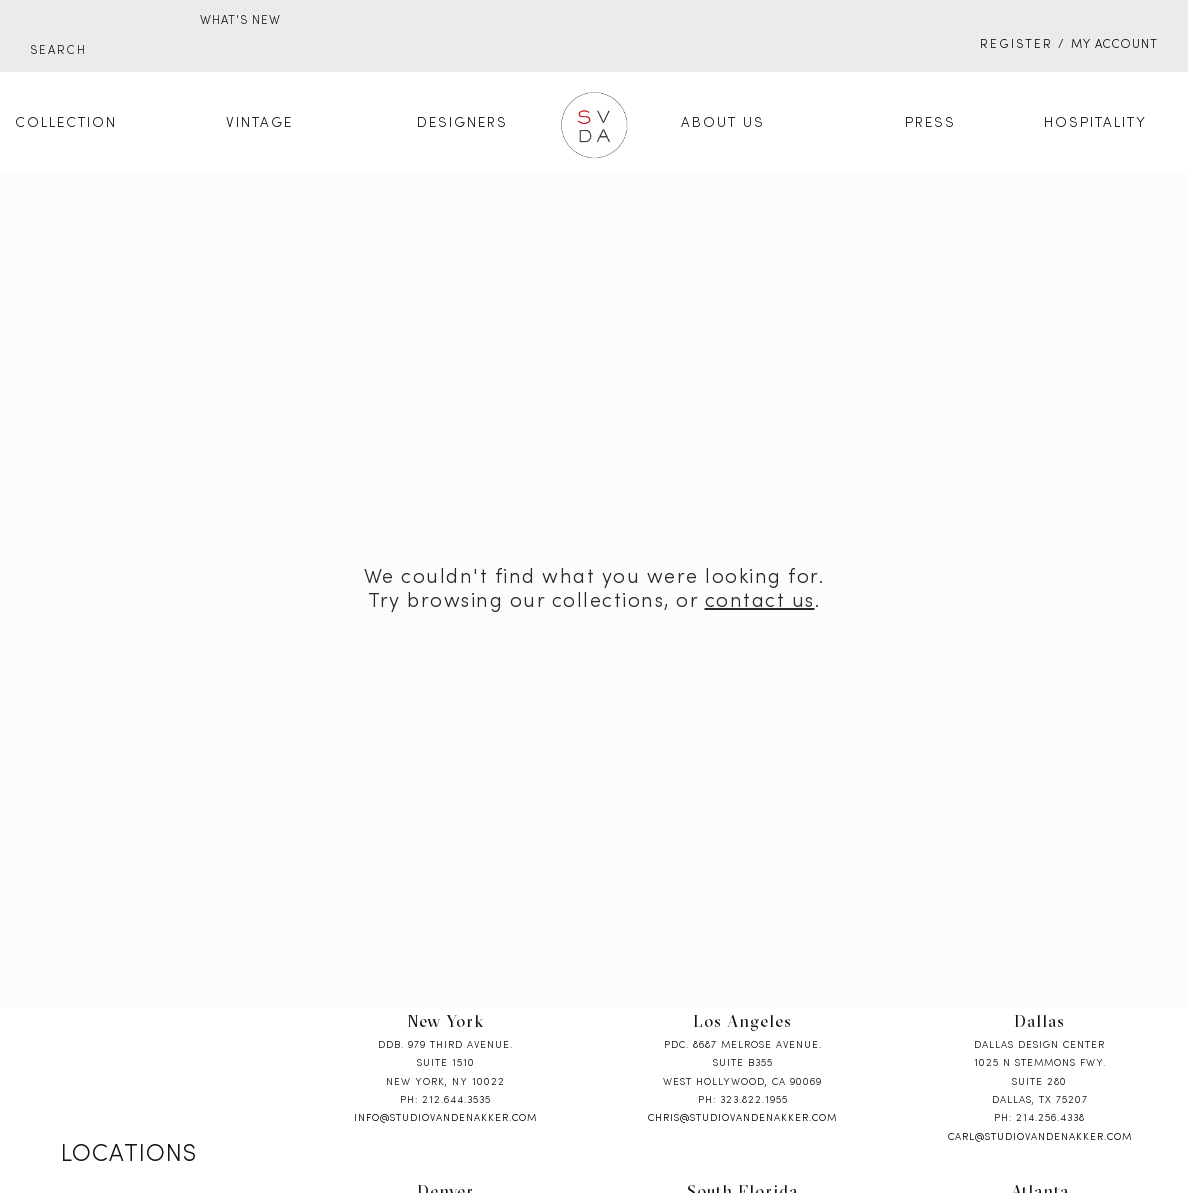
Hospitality (1095, 123)
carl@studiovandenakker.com (1040, 1137)
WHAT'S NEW (240, 21)
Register (1016, 45)
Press (930, 123)
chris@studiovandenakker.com (742, 1118)
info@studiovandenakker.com (445, 1118)
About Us (723, 123)
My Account (1114, 45)
